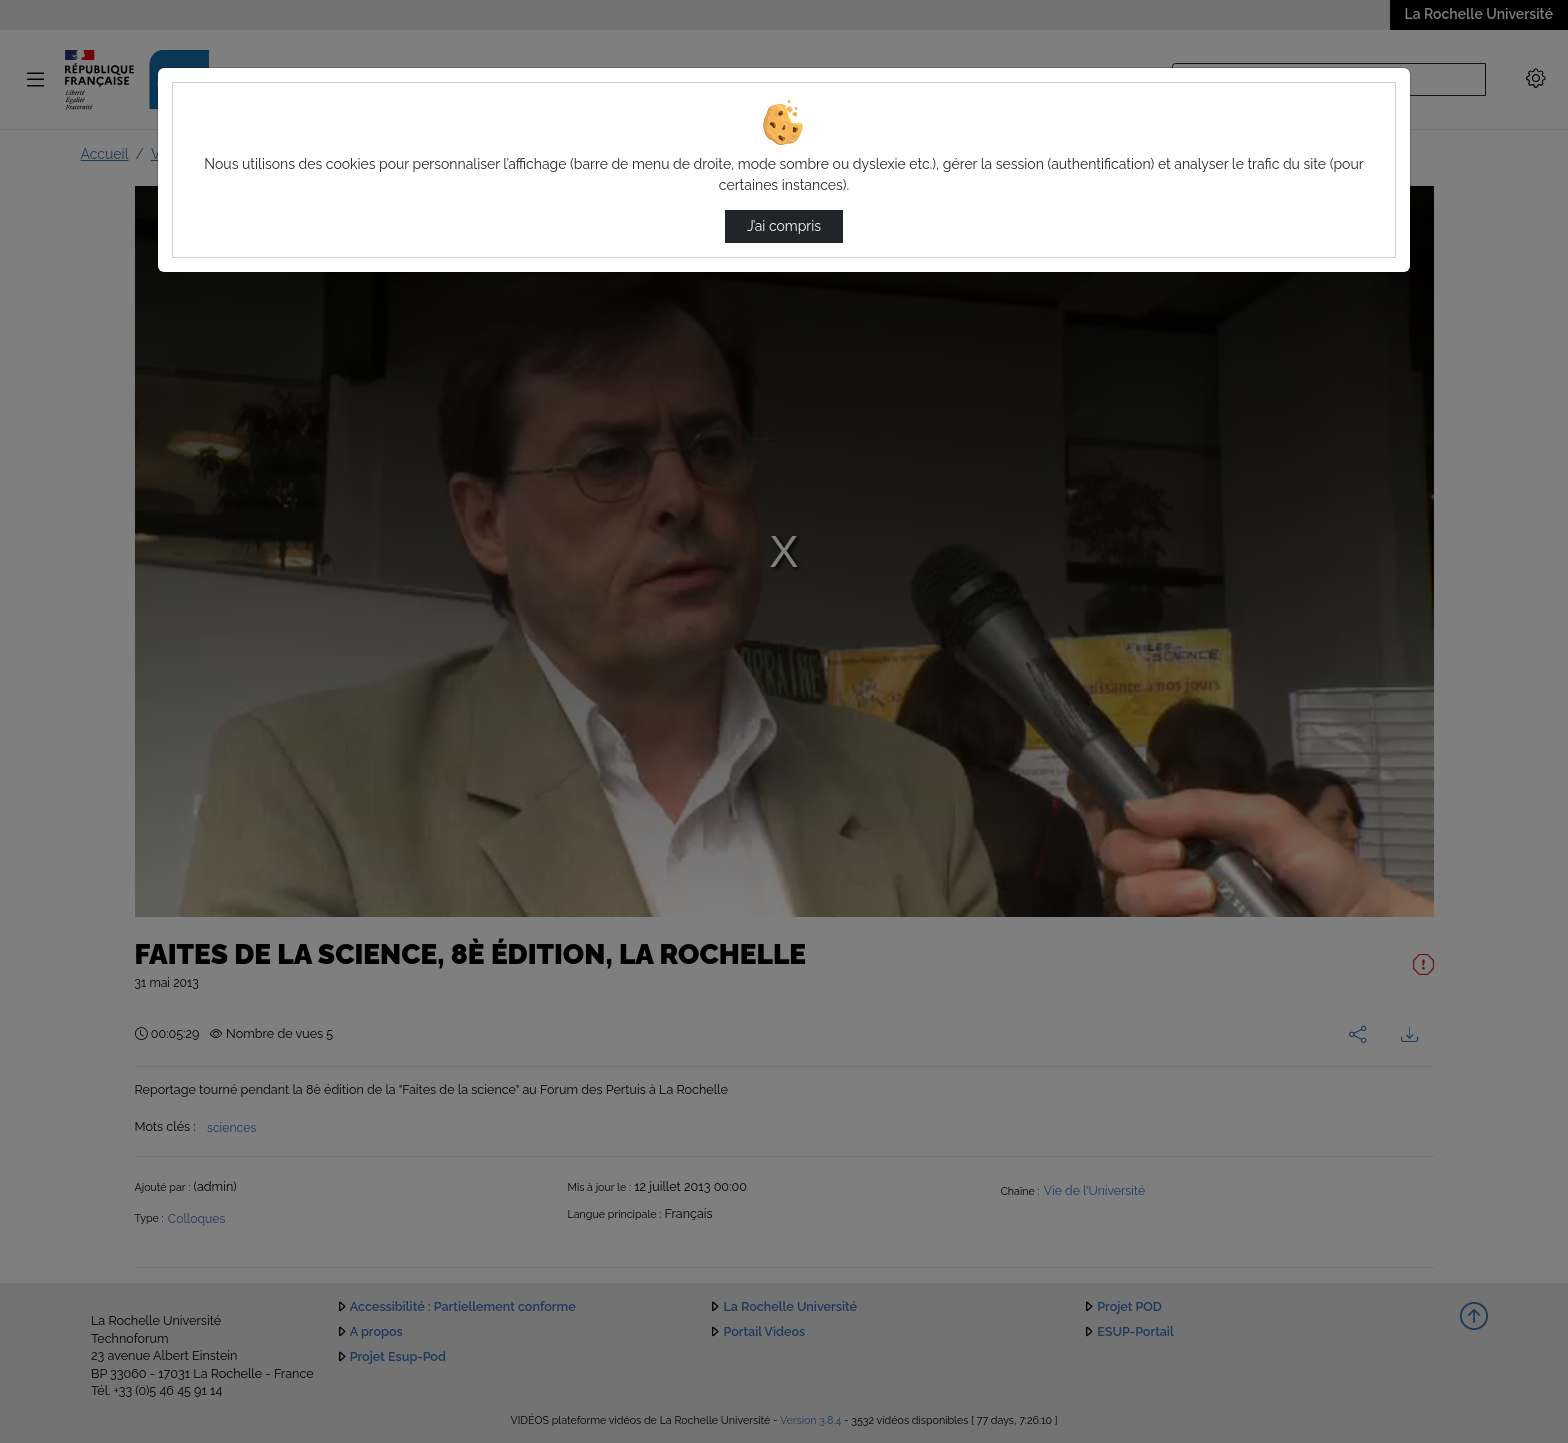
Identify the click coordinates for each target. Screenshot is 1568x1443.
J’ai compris (784, 226)
